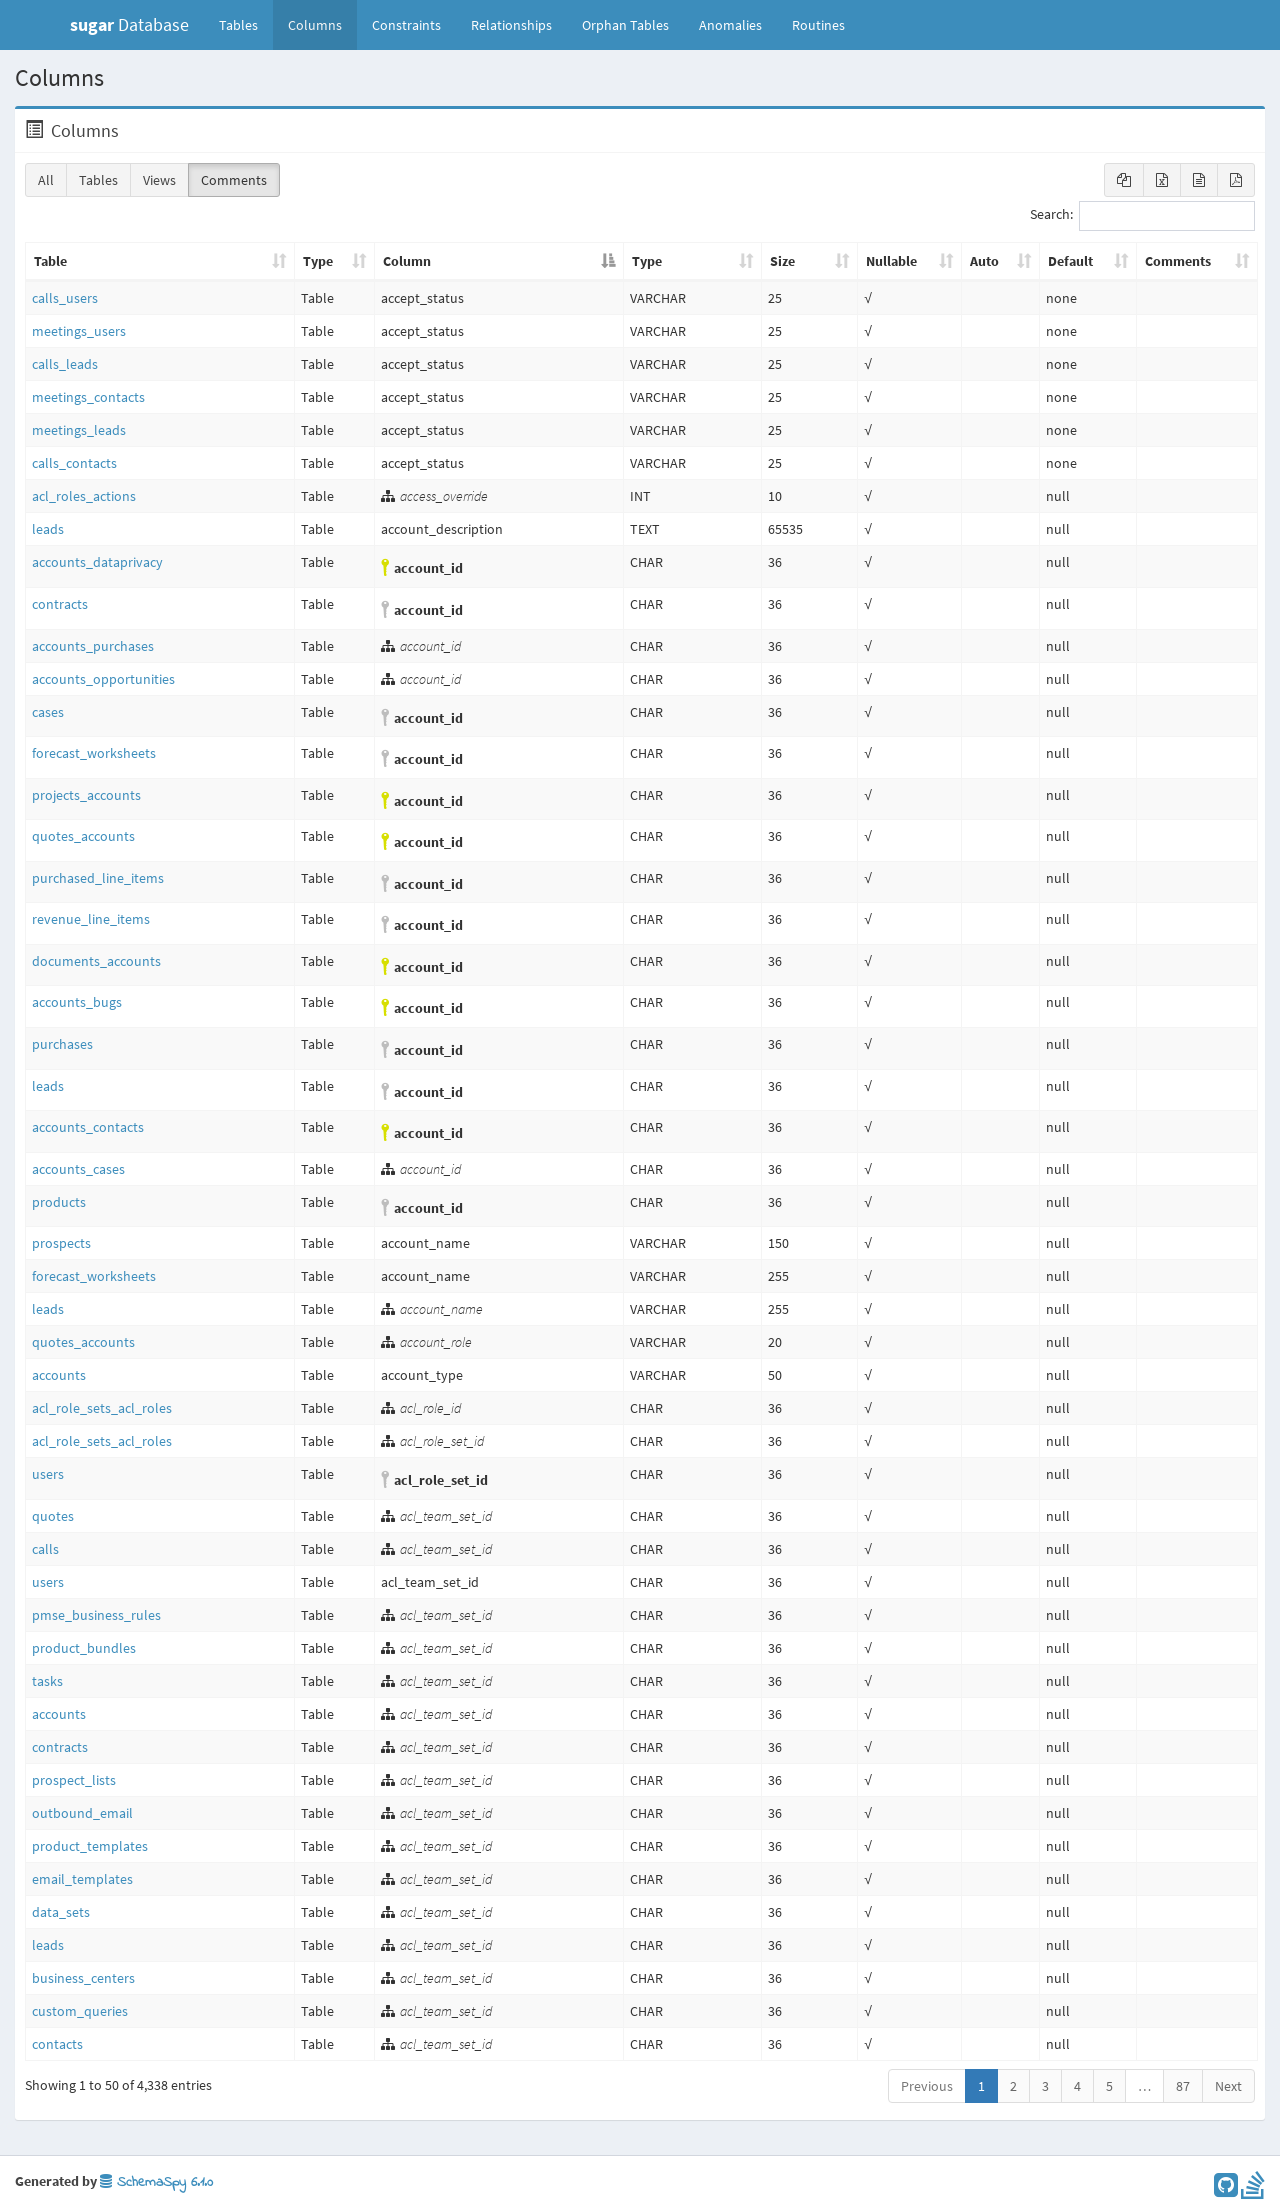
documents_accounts (96, 961)
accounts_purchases (93, 646)
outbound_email (82, 1813)
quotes (53, 1516)
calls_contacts (74, 463)
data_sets (61, 1912)
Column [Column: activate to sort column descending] (407, 261)
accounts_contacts (88, 1127)
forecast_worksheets (94, 753)
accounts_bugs (77, 1002)
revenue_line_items (91, 919)
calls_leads (65, 364)
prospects (61, 1243)
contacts (57, 2044)
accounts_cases (78, 1169)
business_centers (83, 1978)
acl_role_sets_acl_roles (102, 1408)
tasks (47, 1681)
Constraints (406, 25)
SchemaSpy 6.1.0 (156, 2182)
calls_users (65, 298)
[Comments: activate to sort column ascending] (1197, 262)
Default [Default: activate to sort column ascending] (1070, 261)
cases (48, 712)
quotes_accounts (83, 836)
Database (129, 24)
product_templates (90, 1846)
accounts (59, 1375)
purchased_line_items (98, 878)
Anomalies (730, 25)
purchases (62, 1044)
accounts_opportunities (103, 679)
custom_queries (80, 2011)
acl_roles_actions (84, 496)
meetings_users (79, 331)
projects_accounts (86, 795)
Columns (315, 25)
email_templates (82, 1879)
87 (1183, 2086)
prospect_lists (74, 1780)
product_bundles (84, 1648)
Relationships (511, 25)
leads (48, 529)
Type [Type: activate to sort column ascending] (318, 261)
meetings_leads (79, 430)
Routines (818, 25)
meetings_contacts (88, 397)
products (59, 1202)
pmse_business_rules (96, 1615)
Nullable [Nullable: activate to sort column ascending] (891, 261)
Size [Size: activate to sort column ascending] (782, 261)
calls (45, 1549)
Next (1228, 2086)
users (48, 1474)
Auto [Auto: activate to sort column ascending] (984, 261)
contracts (60, 604)
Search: (1142, 216)
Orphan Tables (625, 25)
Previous (927, 2086)
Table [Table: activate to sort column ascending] (50, 261)
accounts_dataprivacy (97, 562)
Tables (246, 24)
